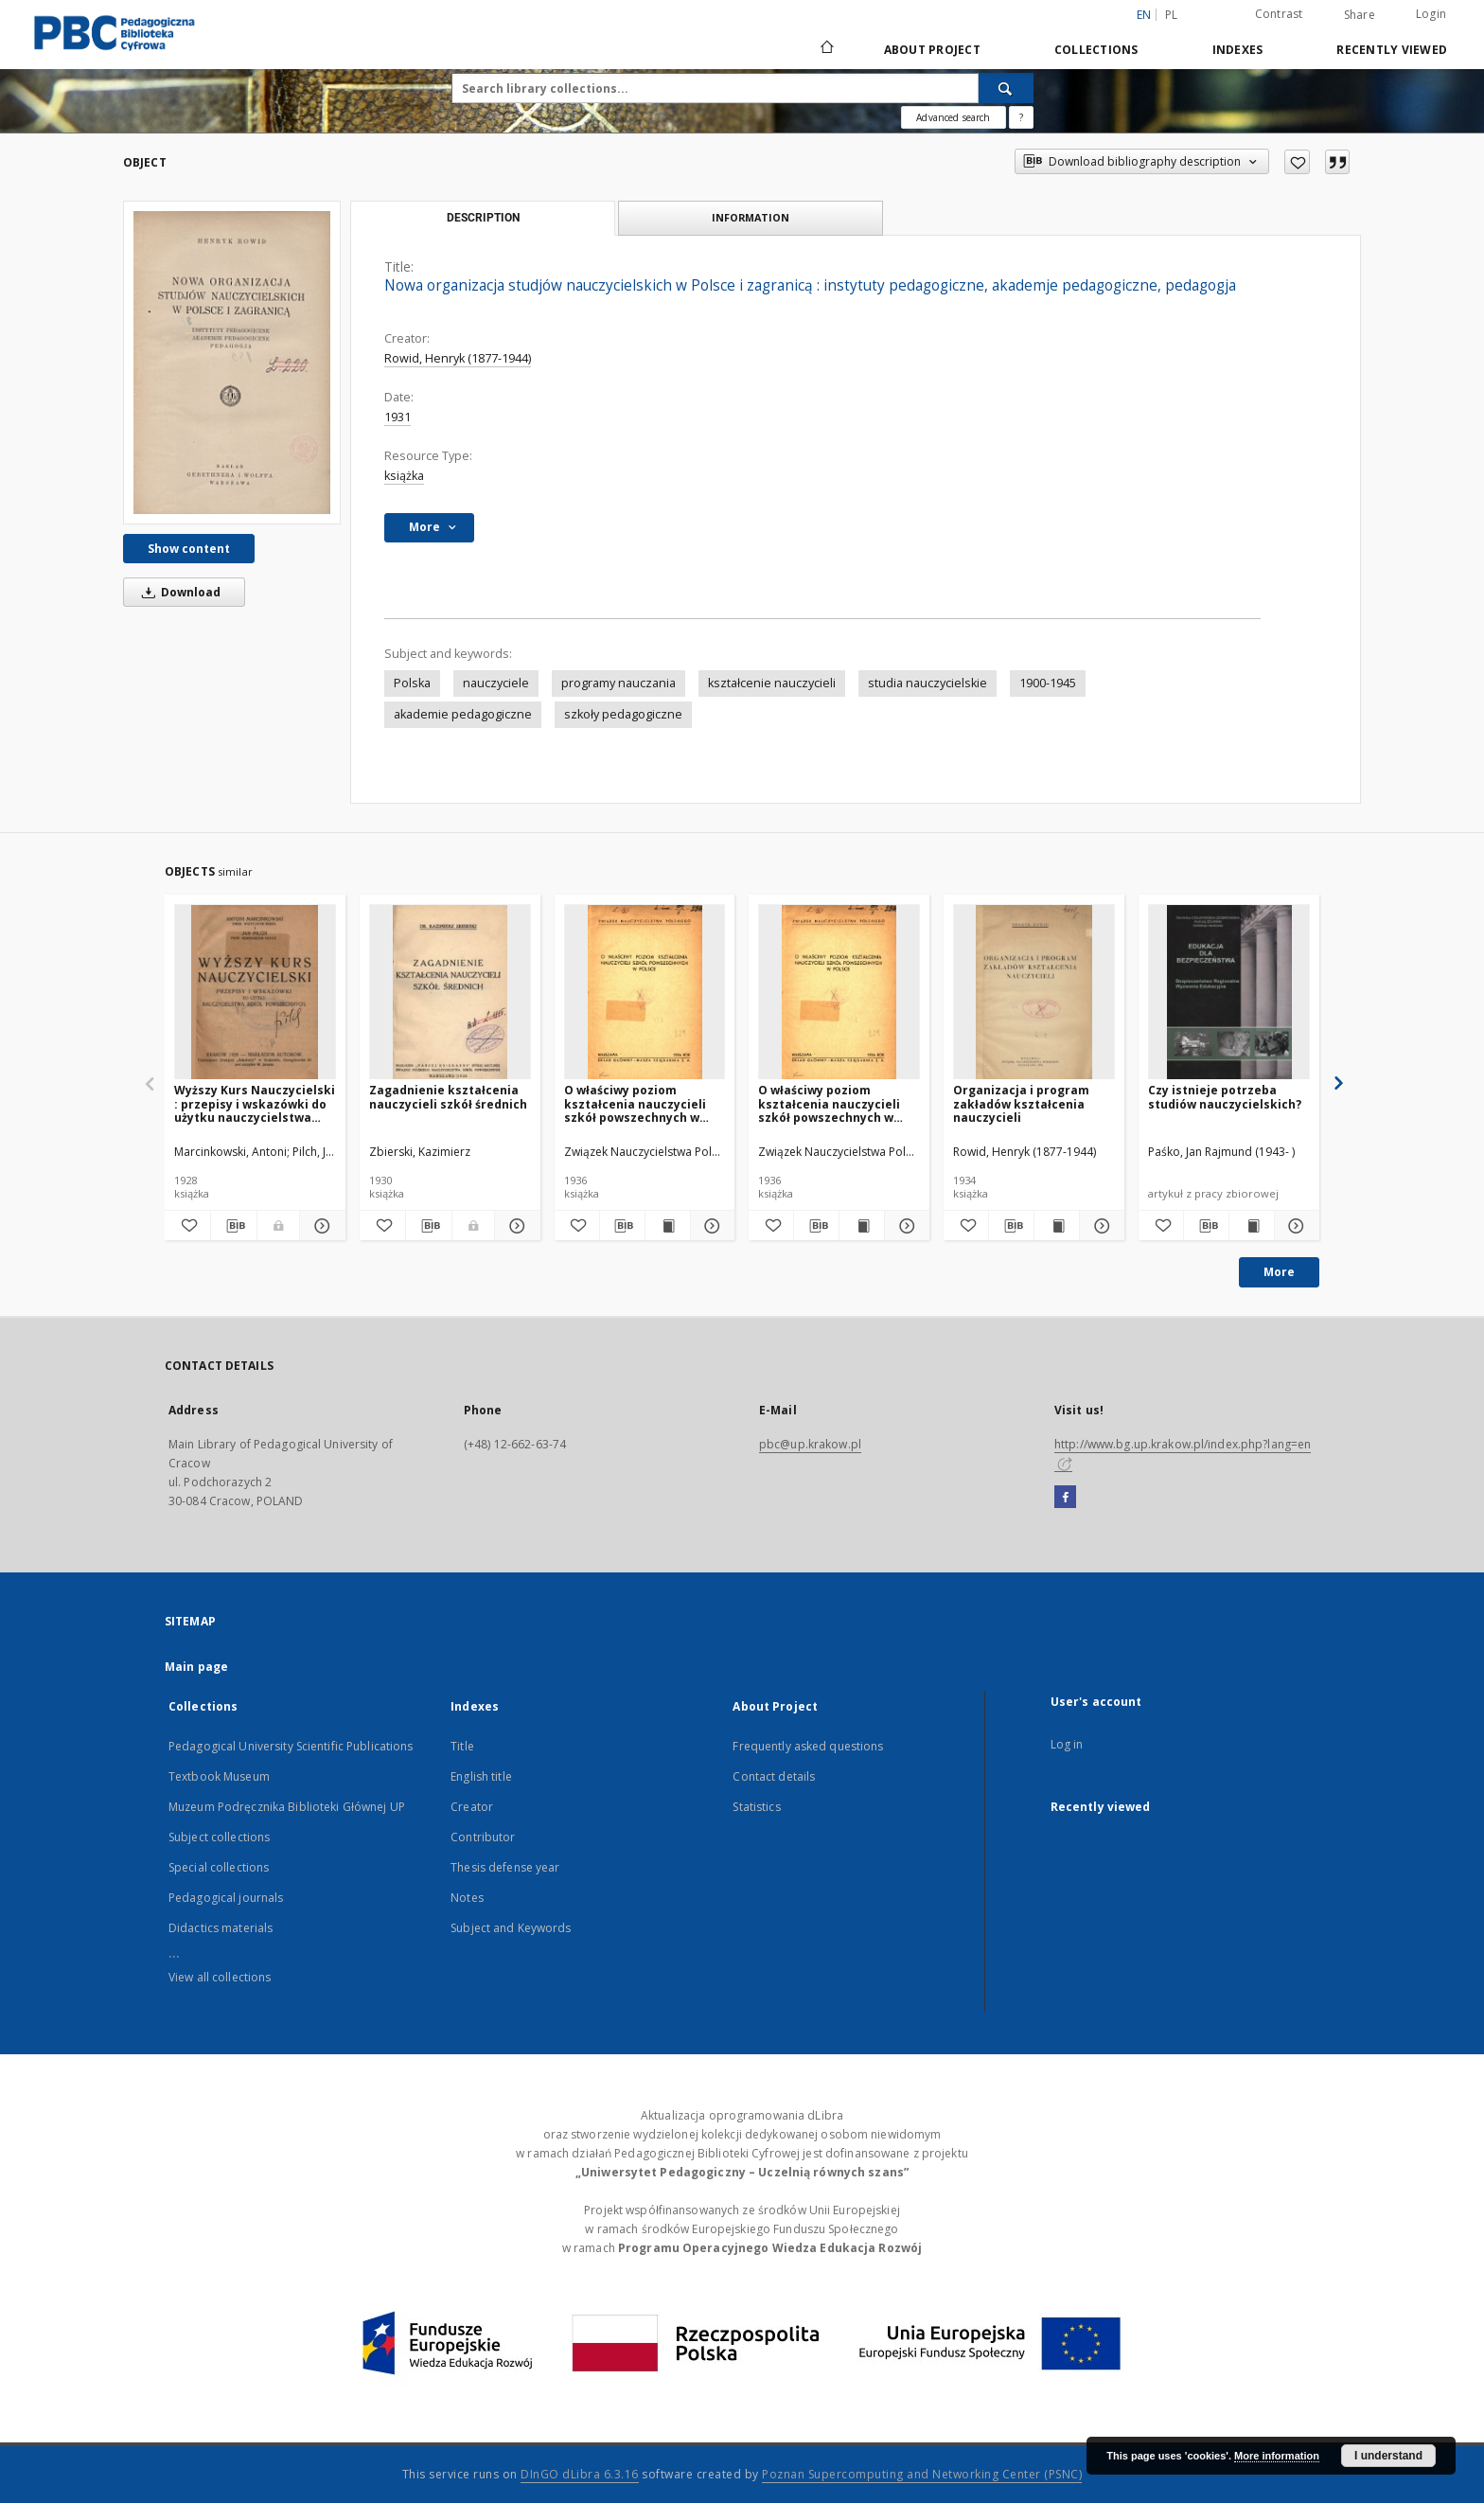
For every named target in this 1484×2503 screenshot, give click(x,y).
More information (1276, 2455)
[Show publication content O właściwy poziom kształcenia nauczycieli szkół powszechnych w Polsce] (667, 1226)
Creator (471, 1807)
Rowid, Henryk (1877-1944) (457, 358)
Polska (412, 683)
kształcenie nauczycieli (772, 683)
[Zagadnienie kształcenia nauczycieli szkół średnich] (450, 992)
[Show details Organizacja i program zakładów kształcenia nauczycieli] (1099, 1226)
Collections (1096, 50)
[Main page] (825, 49)
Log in (1067, 1744)
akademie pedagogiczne (463, 714)
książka (404, 476)
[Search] (1006, 88)
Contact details (774, 1776)
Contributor (482, 1837)
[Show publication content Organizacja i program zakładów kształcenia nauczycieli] (1056, 1226)
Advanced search (953, 117)
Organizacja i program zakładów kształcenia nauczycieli (1021, 1103)
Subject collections (219, 1837)
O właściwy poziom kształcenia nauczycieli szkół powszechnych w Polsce (635, 1103)
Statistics (756, 1807)
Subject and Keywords (510, 1928)
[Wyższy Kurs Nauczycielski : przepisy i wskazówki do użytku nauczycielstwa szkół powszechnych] (255, 992)
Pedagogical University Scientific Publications (291, 1746)
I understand (1388, 2455)
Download (178, 592)
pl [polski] (1171, 15)
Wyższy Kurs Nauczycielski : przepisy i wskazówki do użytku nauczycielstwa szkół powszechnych (254, 1103)
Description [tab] (483, 217)
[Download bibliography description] (233, 1226)
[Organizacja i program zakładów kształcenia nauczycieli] (1034, 992)
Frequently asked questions (808, 1746)
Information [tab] (750, 217)
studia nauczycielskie (927, 683)
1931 (397, 417)
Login (1431, 14)
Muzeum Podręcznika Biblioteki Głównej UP (286, 1807)
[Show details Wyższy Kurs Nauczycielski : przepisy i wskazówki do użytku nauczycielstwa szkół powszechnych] (320, 1226)
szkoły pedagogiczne (623, 714)
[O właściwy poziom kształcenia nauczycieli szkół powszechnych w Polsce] (645, 992)
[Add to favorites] (1297, 162)
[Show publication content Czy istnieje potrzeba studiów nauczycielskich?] (1251, 1226)
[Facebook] (1065, 1497)
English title (481, 1776)
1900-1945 (1047, 683)
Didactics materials (220, 1928)
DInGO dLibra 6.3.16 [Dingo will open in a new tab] (580, 2474)
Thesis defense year (504, 1867)
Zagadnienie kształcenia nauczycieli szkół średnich (448, 1096)
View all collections (219, 1977)
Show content (189, 549)
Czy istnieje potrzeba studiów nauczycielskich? (1224, 1096)
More (1279, 1272)
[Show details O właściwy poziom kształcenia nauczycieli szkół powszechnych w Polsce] (710, 1226)
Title (462, 1746)
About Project (932, 50)
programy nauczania (618, 683)
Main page (196, 1667)
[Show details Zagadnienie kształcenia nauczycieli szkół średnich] (515, 1226)
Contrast (1279, 14)
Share (1359, 15)
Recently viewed (1391, 50)
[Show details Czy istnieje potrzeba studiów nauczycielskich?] (1294, 1226)
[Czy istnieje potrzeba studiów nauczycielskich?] (1229, 992)
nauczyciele (496, 683)
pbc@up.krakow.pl (810, 1444)
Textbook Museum (219, 1776)
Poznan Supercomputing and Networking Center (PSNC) (922, 2474)
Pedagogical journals (225, 1898)
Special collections (218, 1867)
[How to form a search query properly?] (1021, 117)
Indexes (1237, 50)
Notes (467, 1898)
